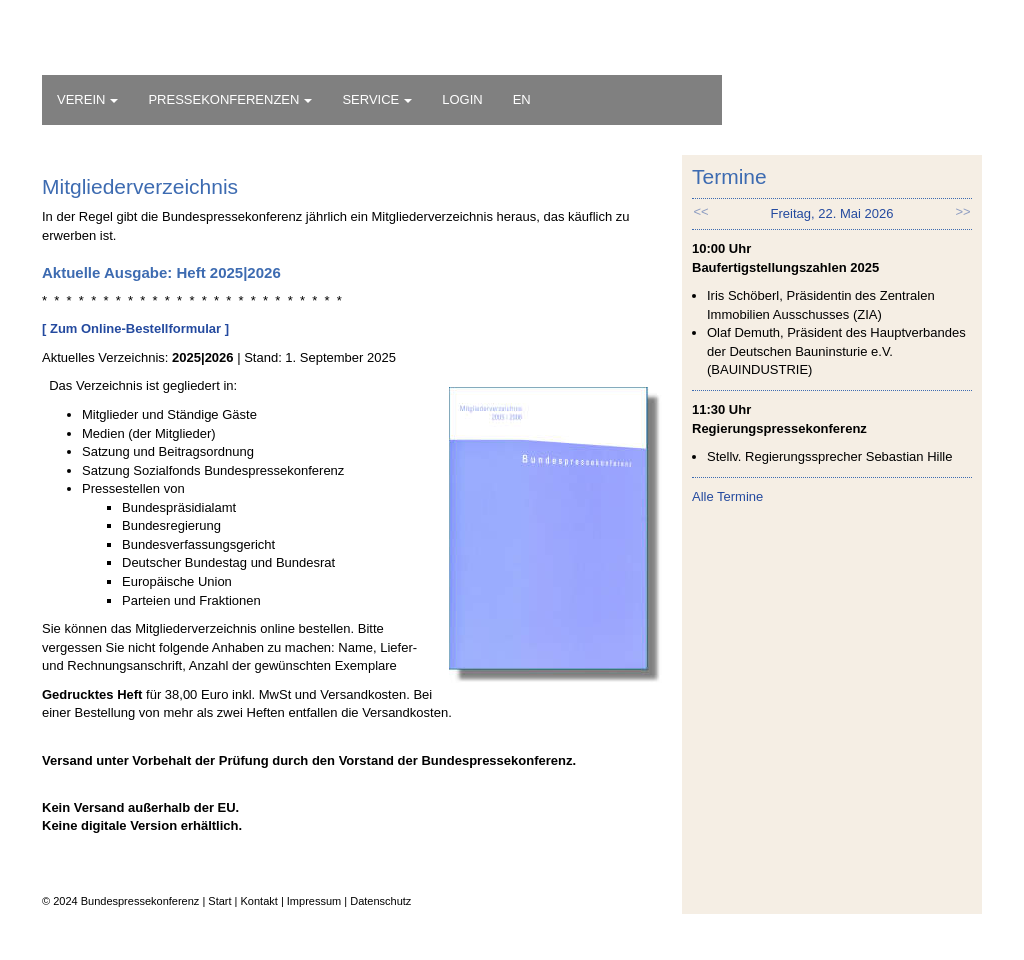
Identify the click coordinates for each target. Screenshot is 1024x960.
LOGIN (462, 99)
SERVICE (377, 99)
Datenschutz (380, 901)
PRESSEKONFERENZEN (230, 99)
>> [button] (962, 211)
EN (522, 99)
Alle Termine (727, 496)
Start (219, 901)
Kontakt (259, 901)
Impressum (314, 901)
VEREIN (87, 99)
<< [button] (700, 211)
